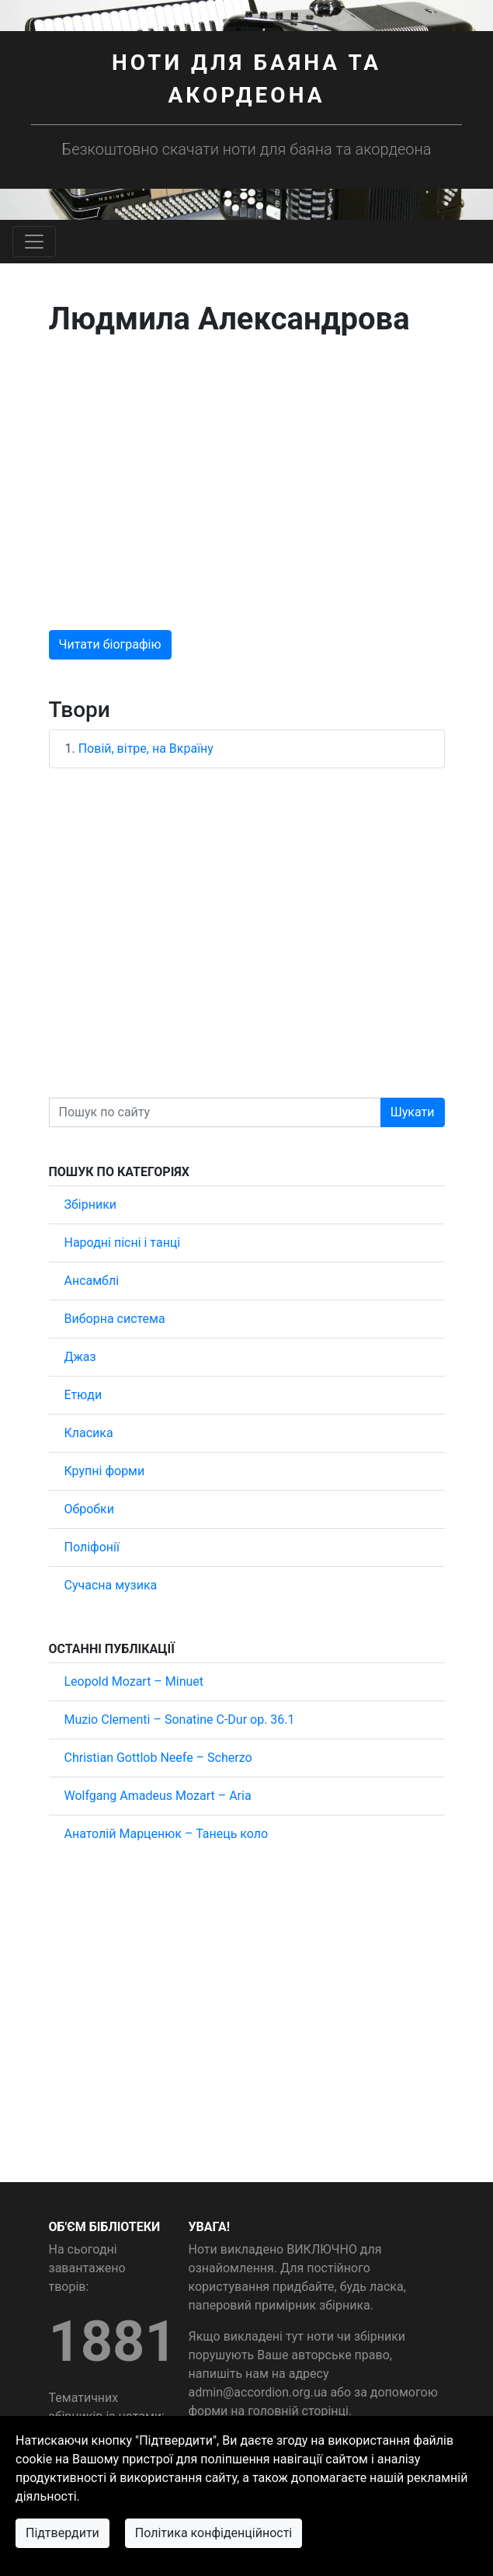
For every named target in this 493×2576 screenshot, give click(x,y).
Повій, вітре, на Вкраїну (146, 748)
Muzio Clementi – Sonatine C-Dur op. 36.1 (179, 1719)
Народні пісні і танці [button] (122, 1242)
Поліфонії (92, 1547)
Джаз (80, 1356)
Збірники (90, 1204)
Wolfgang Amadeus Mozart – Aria (158, 1795)
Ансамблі (92, 1280)
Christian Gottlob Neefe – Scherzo (158, 1757)
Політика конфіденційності (213, 2533)
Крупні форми (104, 1471)
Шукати (413, 1112)
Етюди (83, 1394)
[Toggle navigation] (34, 241)
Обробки (89, 1509)
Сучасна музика (111, 1585)
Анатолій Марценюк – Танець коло (166, 1833)
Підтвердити (62, 2533)
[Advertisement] (247, 484)
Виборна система (114, 1318)
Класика (88, 1433)
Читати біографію (110, 644)
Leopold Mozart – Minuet (134, 1681)
